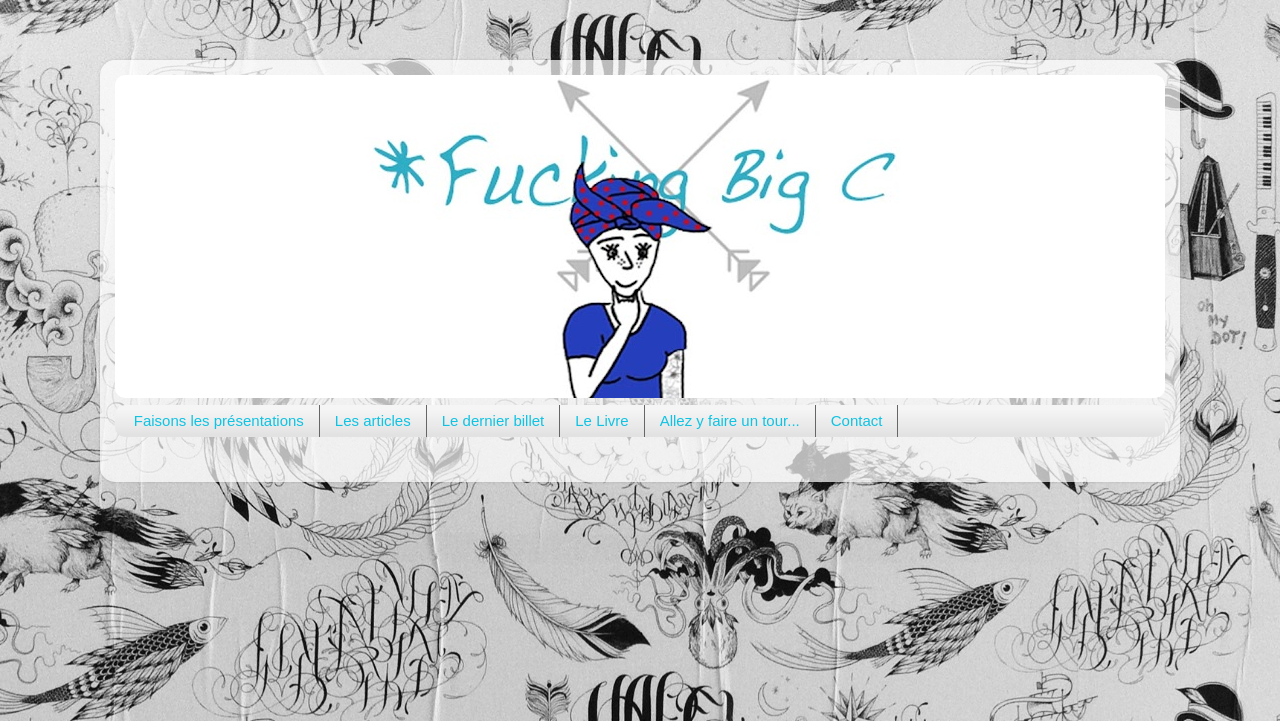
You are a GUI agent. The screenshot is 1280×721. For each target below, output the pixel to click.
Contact (857, 420)
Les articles (373, 420)
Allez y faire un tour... (730, 420)
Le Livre (601, 420)
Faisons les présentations (219, 420)
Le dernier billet (493, 420)
